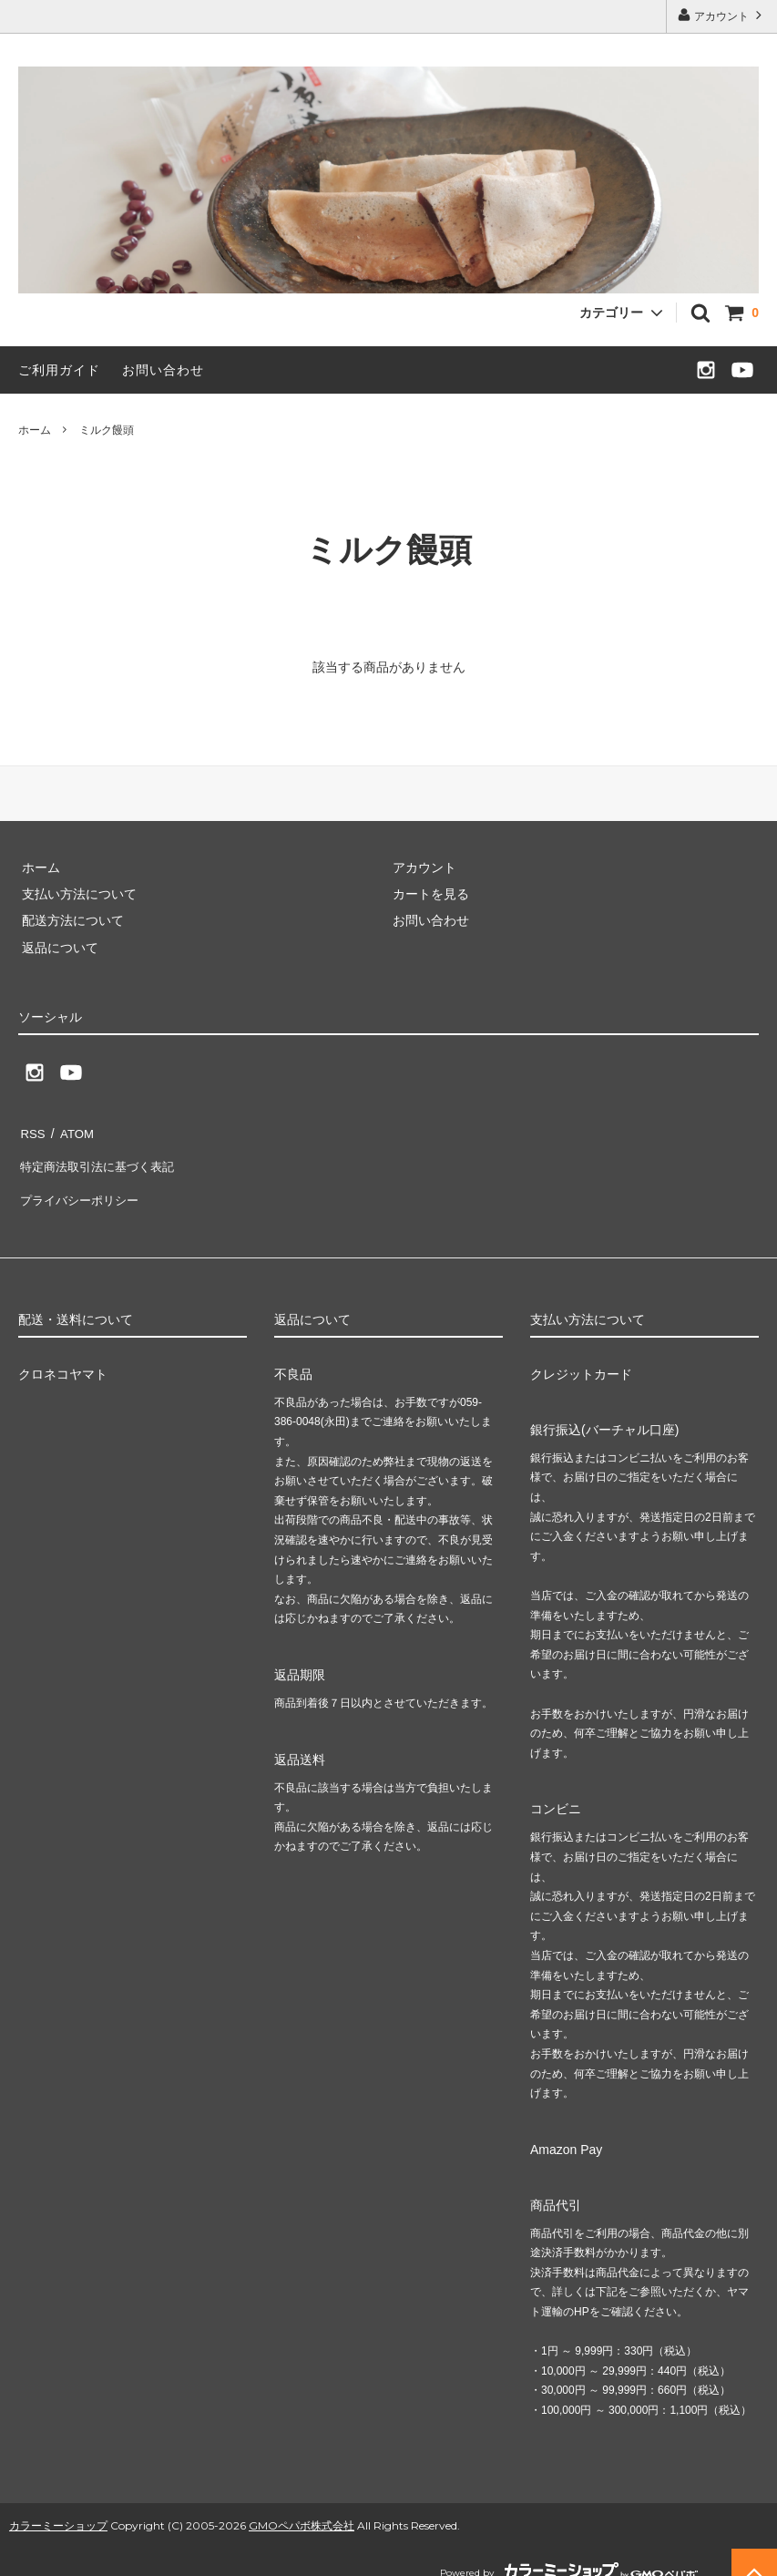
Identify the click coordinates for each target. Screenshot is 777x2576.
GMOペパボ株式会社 (301, 2506)
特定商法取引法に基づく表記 (101, 1158)
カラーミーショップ (58, 2506)
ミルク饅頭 (106, 430)
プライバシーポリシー (82, 1184)
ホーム (34, 430)
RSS (31, 1131)
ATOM (72, 1131)
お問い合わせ (163, 370)
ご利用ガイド (59, 370)
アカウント (722, 15)
